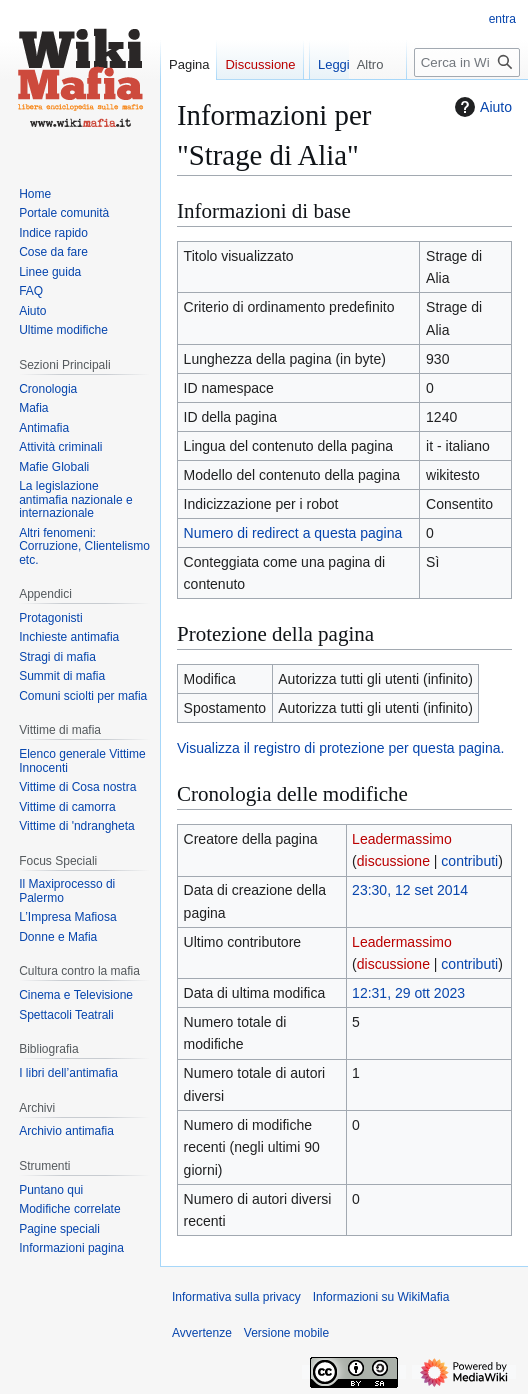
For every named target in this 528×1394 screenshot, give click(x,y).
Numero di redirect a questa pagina (293, 533)
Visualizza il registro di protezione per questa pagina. (340, 748)
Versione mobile (286, 1333)
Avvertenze (202, 1333)
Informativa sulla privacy (236, 1297)
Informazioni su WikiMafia (381, 1297)
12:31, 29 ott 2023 (408, 993)
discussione (393, 861)
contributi (469, 861)
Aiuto (481, 107)
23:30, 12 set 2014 (410, 890)
